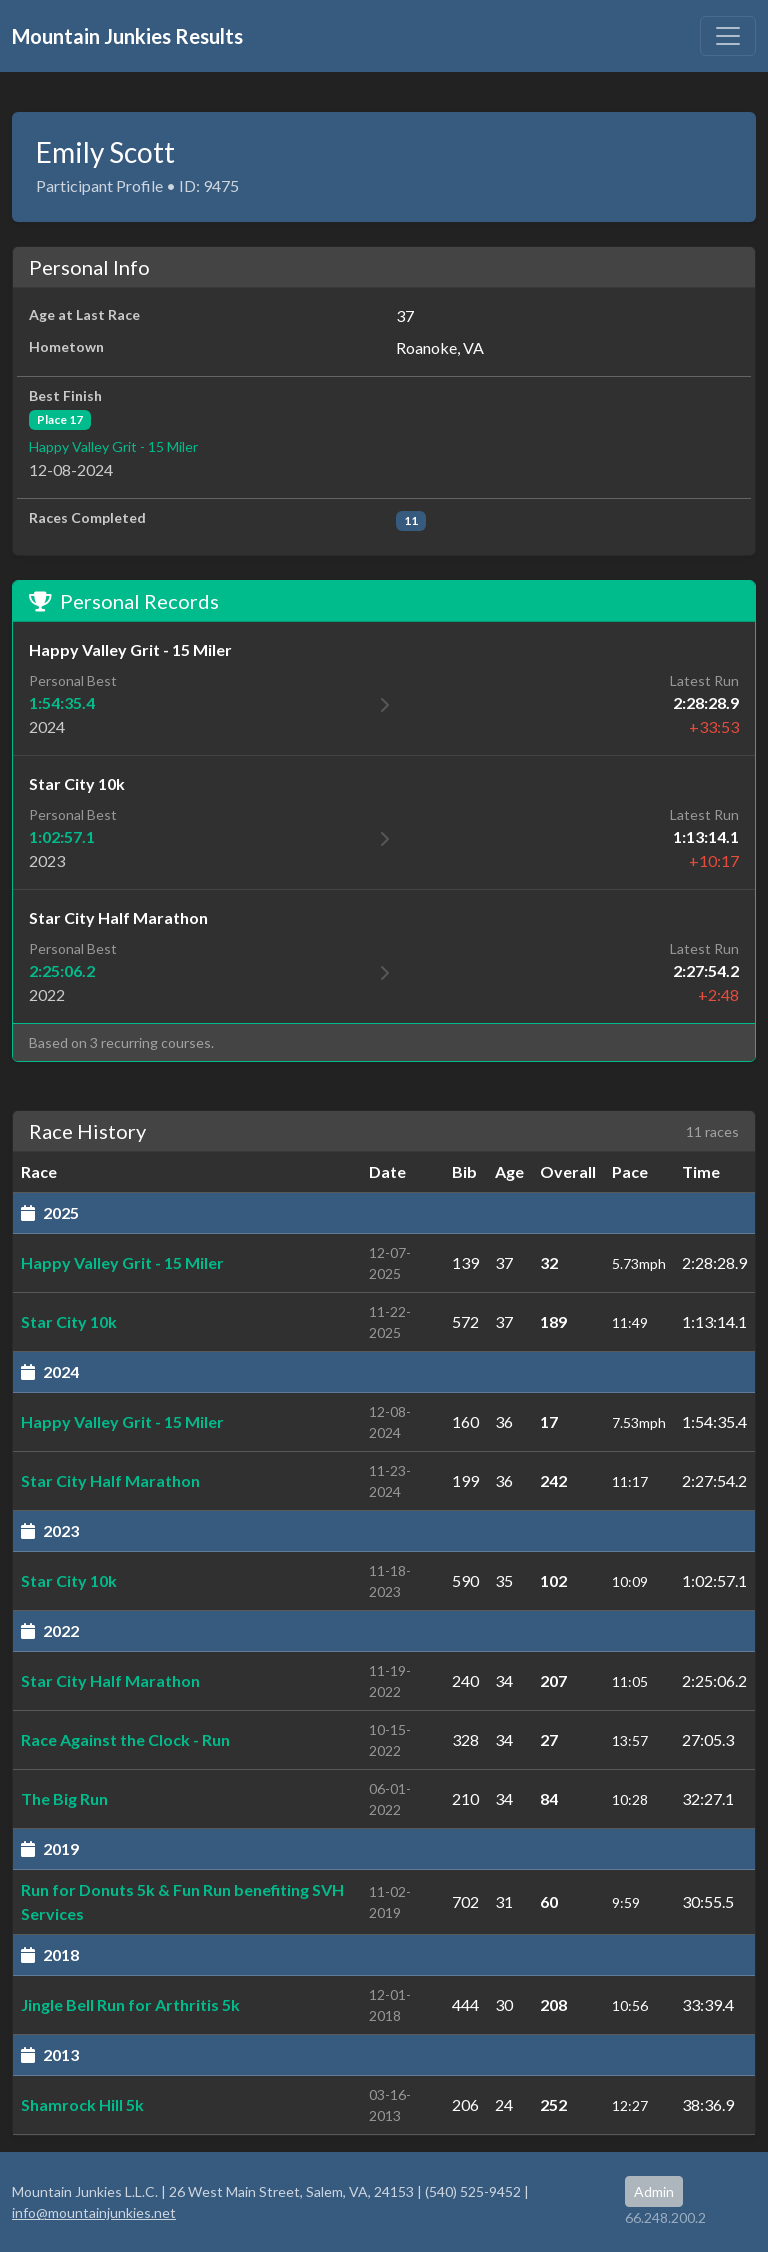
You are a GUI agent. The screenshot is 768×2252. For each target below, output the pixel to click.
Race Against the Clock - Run (125, 1739)
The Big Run (64, 1798)
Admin (654, 2191)
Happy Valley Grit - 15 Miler (113, 446)
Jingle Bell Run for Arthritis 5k (130, 2004)
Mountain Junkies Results (127, 36)
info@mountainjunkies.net (94, 2212)
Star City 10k (69, 1321)
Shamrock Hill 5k (82, 2104)
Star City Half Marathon (110, 1480)
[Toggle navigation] (728, 36)
